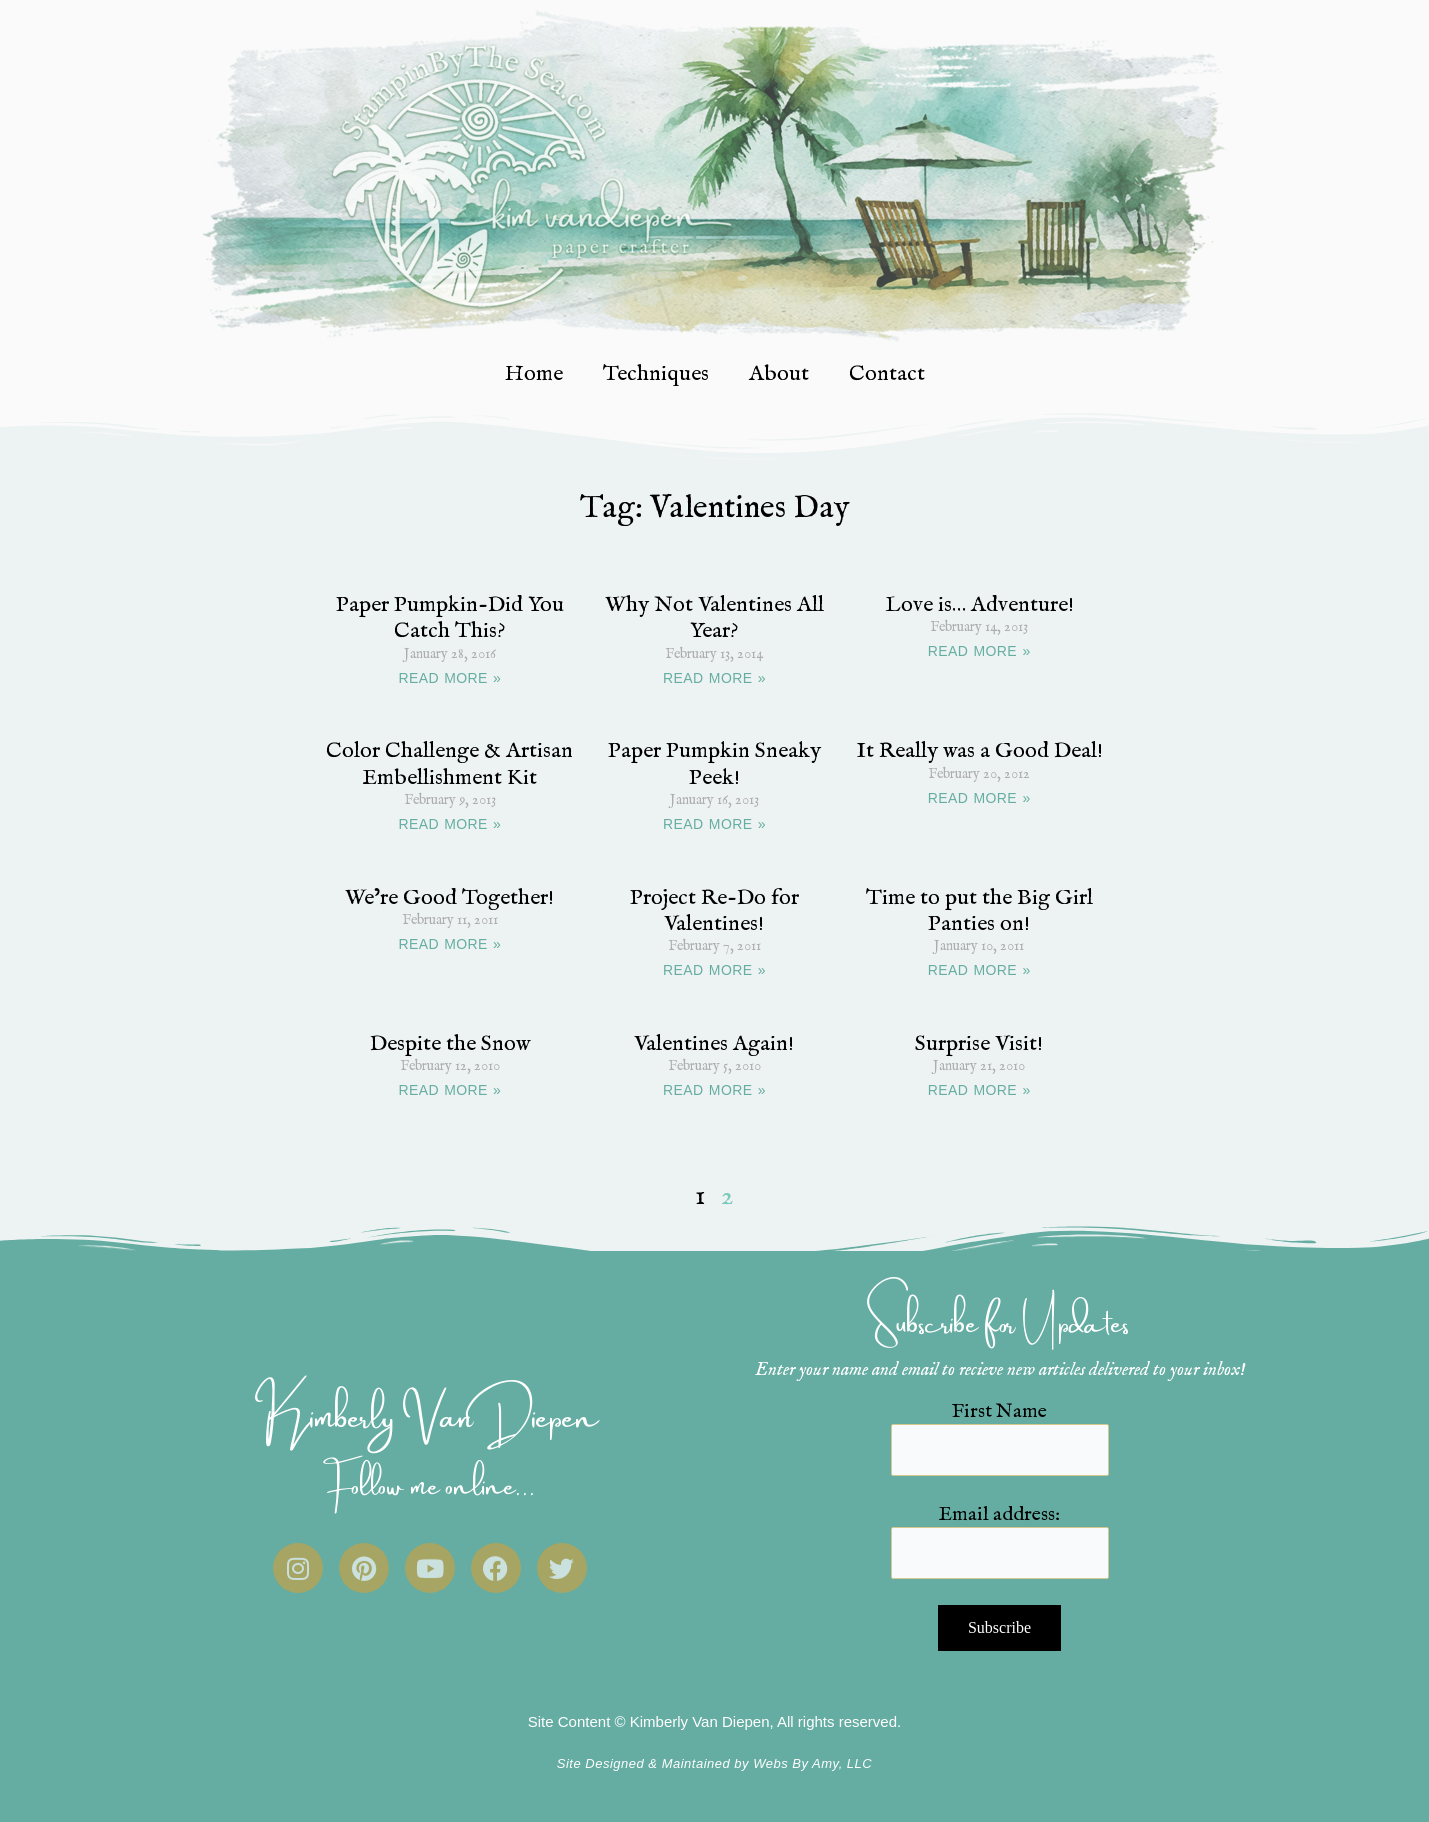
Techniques (656, 374)
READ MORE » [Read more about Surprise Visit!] (979, 1090)
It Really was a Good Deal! (979, 751)
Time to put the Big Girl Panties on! (979, 911)
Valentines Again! (714, 1044)
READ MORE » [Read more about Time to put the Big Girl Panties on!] (979, 970)
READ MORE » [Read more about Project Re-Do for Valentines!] (714, 970)
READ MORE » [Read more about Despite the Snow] (449, 1090)
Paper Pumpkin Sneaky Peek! (714, 764)
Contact (887, 374)
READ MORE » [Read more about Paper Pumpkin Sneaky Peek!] (714, 824)
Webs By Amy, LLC (812, 1763)
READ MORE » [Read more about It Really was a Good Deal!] (979, 798)
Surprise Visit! (979, 1044)
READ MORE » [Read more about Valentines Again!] (714, 1090)
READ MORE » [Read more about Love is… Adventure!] (979, 651)
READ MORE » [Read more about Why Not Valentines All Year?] (714, 678)
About (779, 374)
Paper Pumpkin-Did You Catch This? (450, 618)
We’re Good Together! (449, 898)
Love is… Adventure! (979, 605)
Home (534, 374)
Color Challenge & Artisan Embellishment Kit (449, 764)
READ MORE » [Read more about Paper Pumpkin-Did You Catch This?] (449, 678)
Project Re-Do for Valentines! (714, 911)
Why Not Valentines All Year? (714, 618)
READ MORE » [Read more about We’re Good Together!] (449, 944)
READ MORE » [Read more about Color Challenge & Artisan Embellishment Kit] (449, 824)
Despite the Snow (450, 1044)
